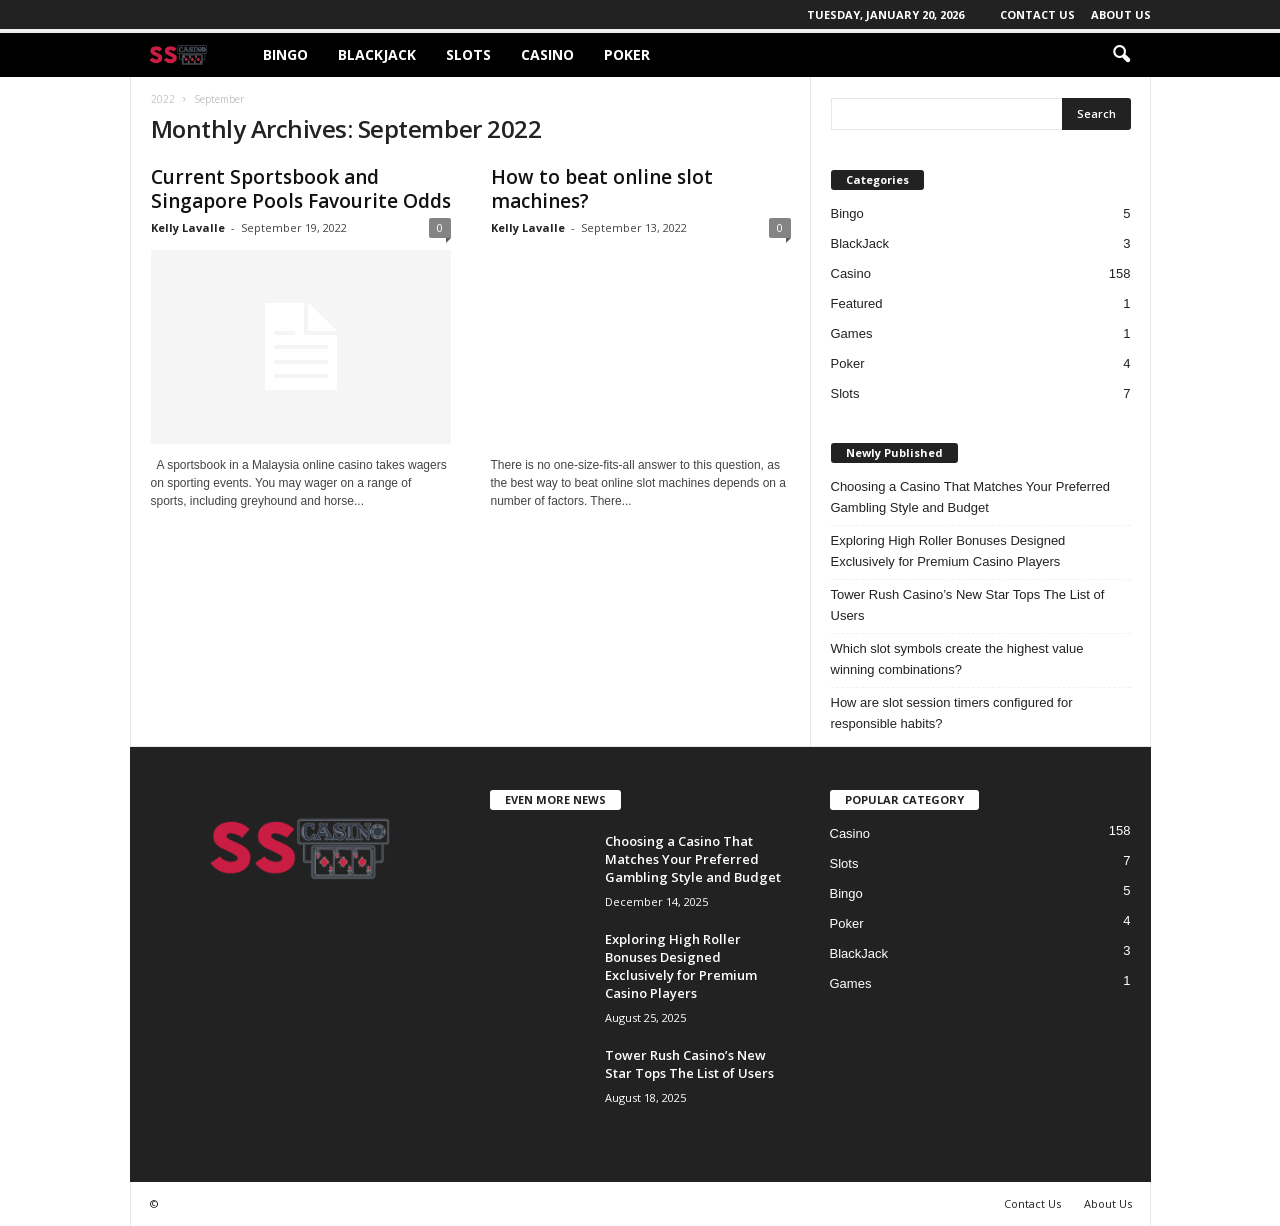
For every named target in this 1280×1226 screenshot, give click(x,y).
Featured (857, 303)
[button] (1121, 55)
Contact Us (1037, 14)
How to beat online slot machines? (602, 189)
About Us (1121, 14)
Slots (468, 54)
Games (852, 333)
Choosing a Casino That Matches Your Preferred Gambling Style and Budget (970, 497)
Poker (627, 54)
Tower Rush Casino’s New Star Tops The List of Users (968, 605)
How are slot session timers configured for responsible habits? (952, 713)
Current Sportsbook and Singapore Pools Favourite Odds (301, 189)
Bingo (285, 54)
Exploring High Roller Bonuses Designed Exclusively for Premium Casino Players (948, 551)
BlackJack (377, 54)
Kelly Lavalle (188, 227)
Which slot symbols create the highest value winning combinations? (957, 659)
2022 (163, 99)
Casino (547, 54)
